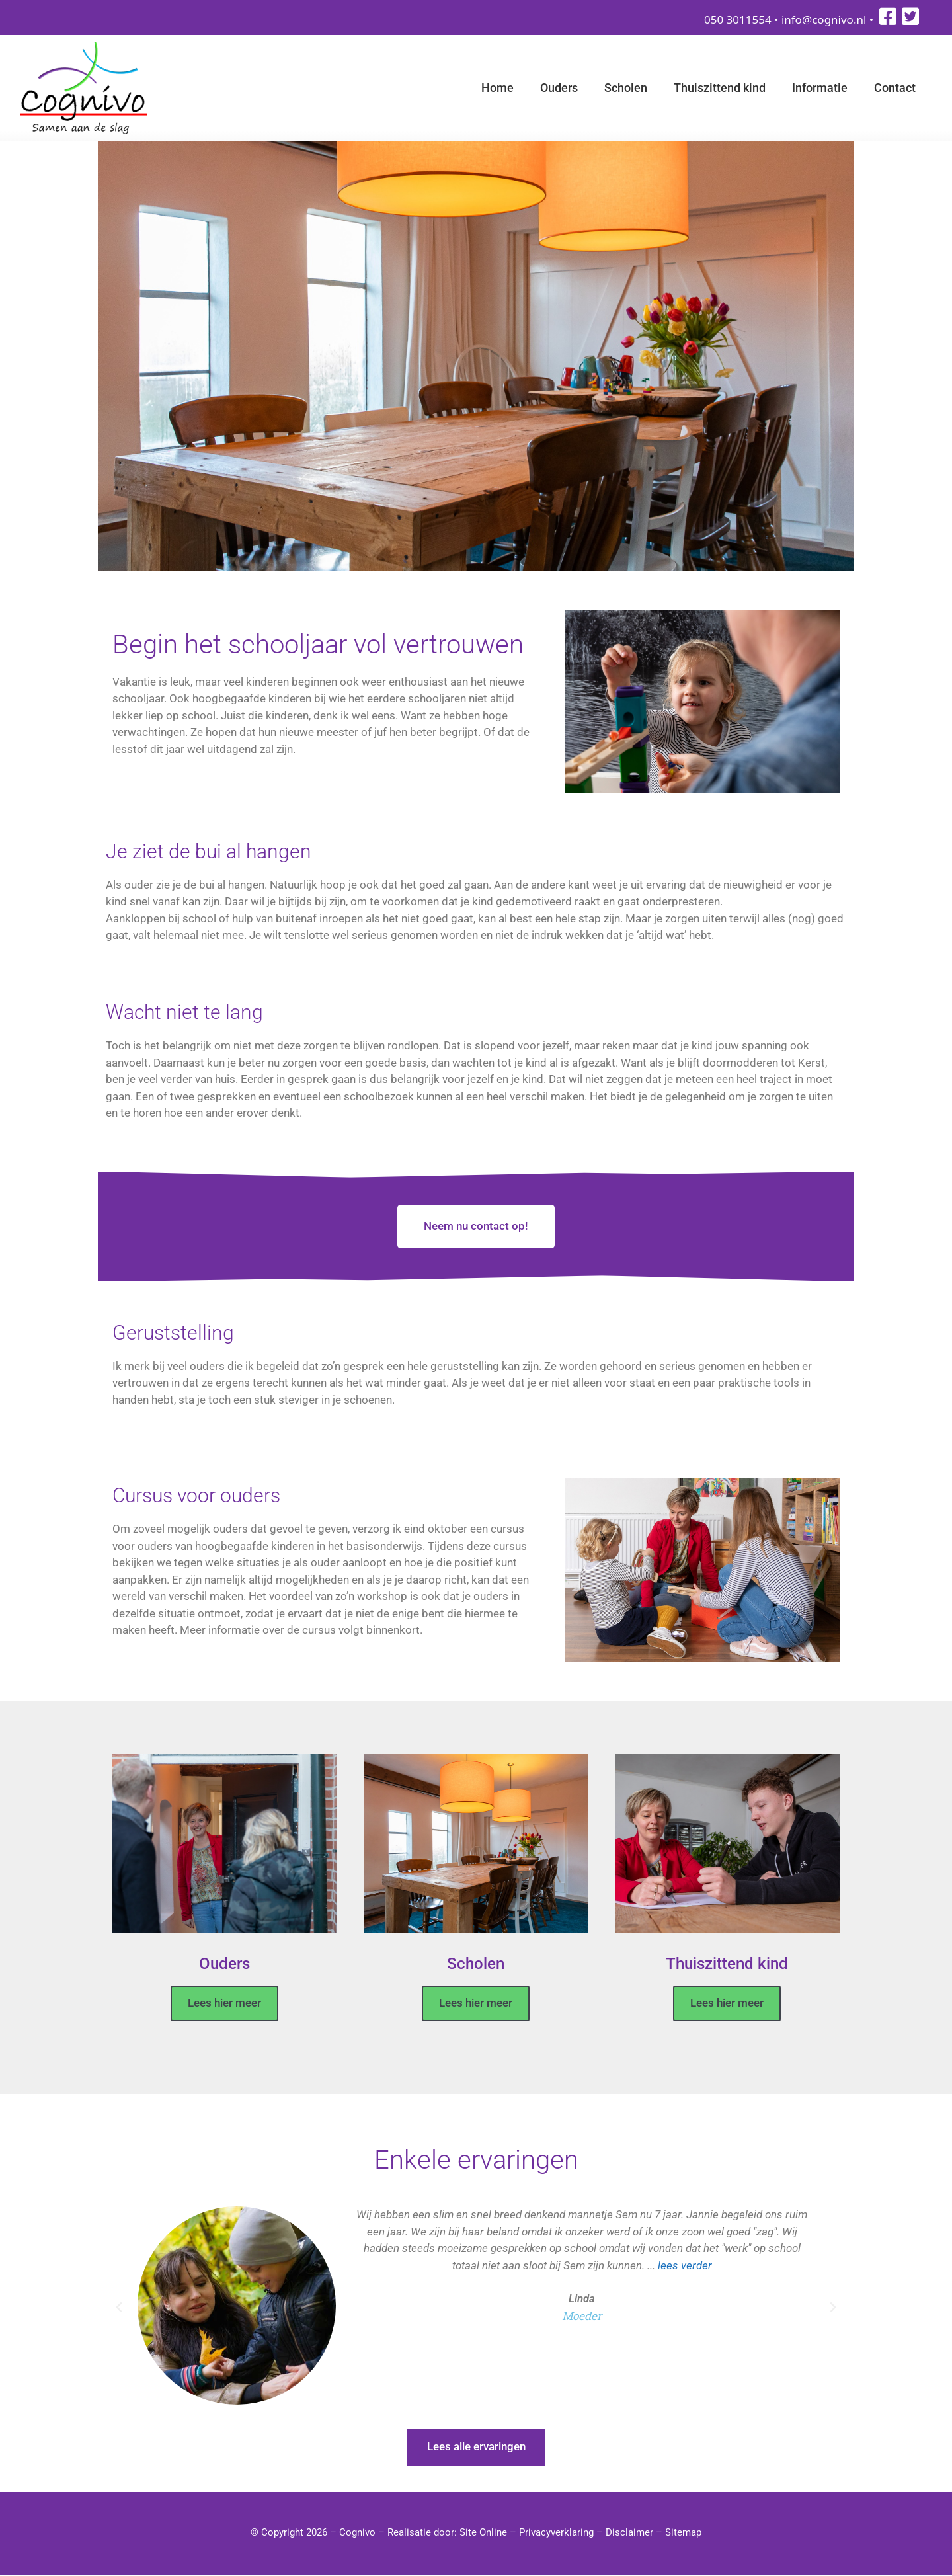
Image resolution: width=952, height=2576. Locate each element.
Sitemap (683, 2534)
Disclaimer (629, 2534)
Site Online (483, 2534)
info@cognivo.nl (823, 19)
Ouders (559, 88)
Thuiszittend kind (720, 88)
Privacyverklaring (556, 2534)
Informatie (820, 88)
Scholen (625, 88)
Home (497, 88)
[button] (119, 2308)
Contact (895, 88)
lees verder (685, 2266)
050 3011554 (738, 19)
